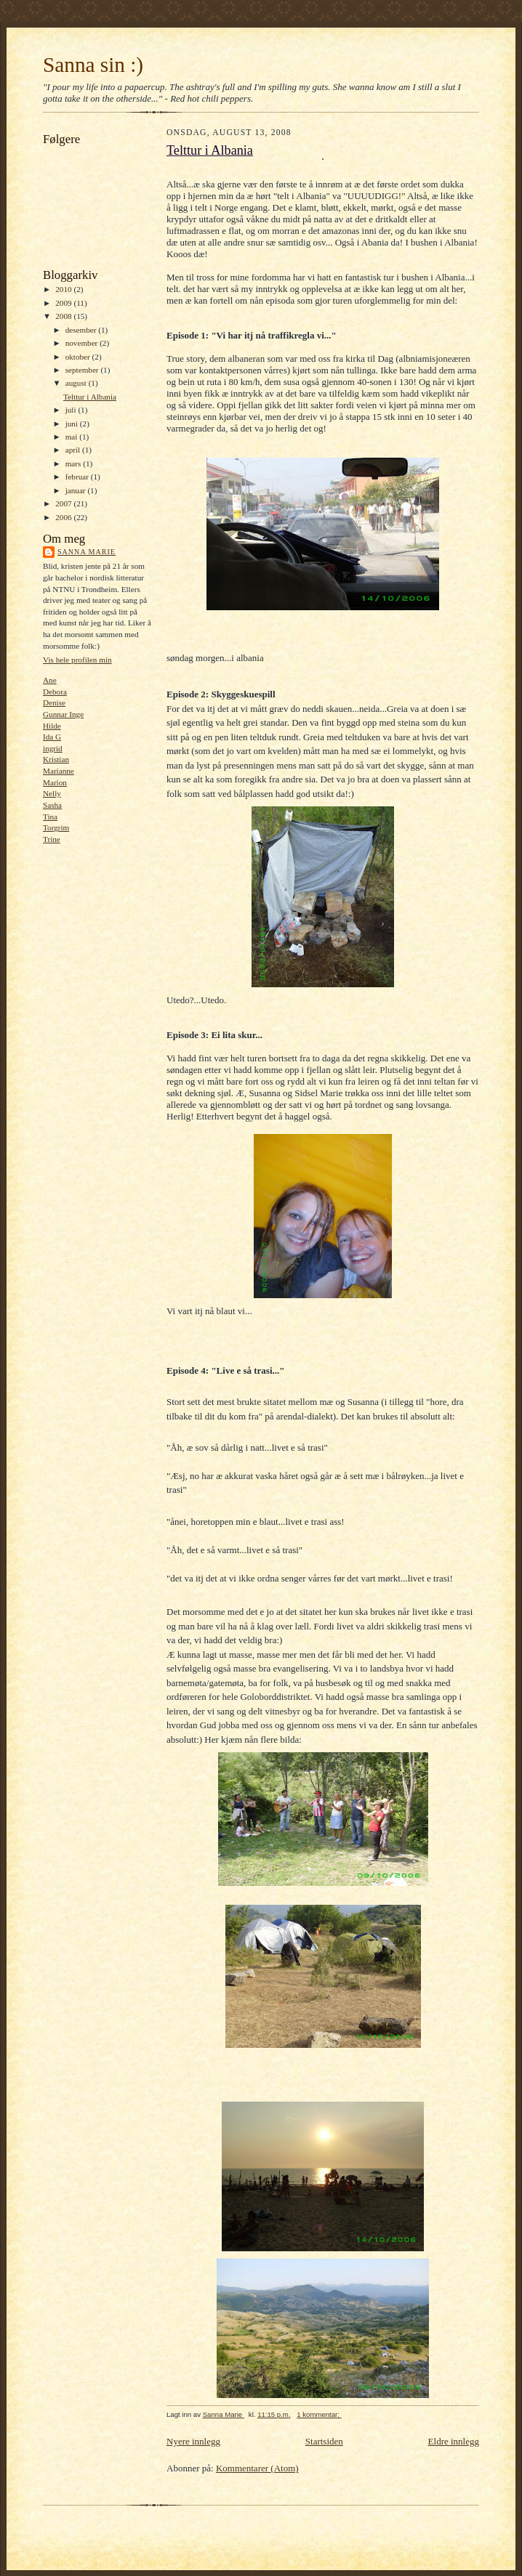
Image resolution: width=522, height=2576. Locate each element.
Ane (50, 680)
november (82, 343)
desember (82, 329)
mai (72, 436)
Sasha (52, 805)
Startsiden (324, 2441)
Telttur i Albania (89, 396)
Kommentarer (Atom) (257, 2468)
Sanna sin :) (93, 64)
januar (76, 490)
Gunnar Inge (63, 714)
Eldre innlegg (453, 2441)
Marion (55, 782)
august (77, 382)
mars (74, 463)
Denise (54, 702)
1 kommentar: (319, 2414)
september (83, 369)
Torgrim (56, 827)
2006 (64, 517)
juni (72, 423)
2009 (64, 303)
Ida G (52, 736)
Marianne (58, 770)
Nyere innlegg (193, 2441)
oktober (78, 356)
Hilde (52, 725)
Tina (50, 816)
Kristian (56, 759)
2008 (64, 316)
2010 (64, 289)
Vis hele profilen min (77, 659)
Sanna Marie (86, 552)
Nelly (52, 793)
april (73, 449)
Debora (55, 691)
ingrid (53, 748)
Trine (51, 839)
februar (78, 476)
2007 (64, 503)
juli (72, 409)
